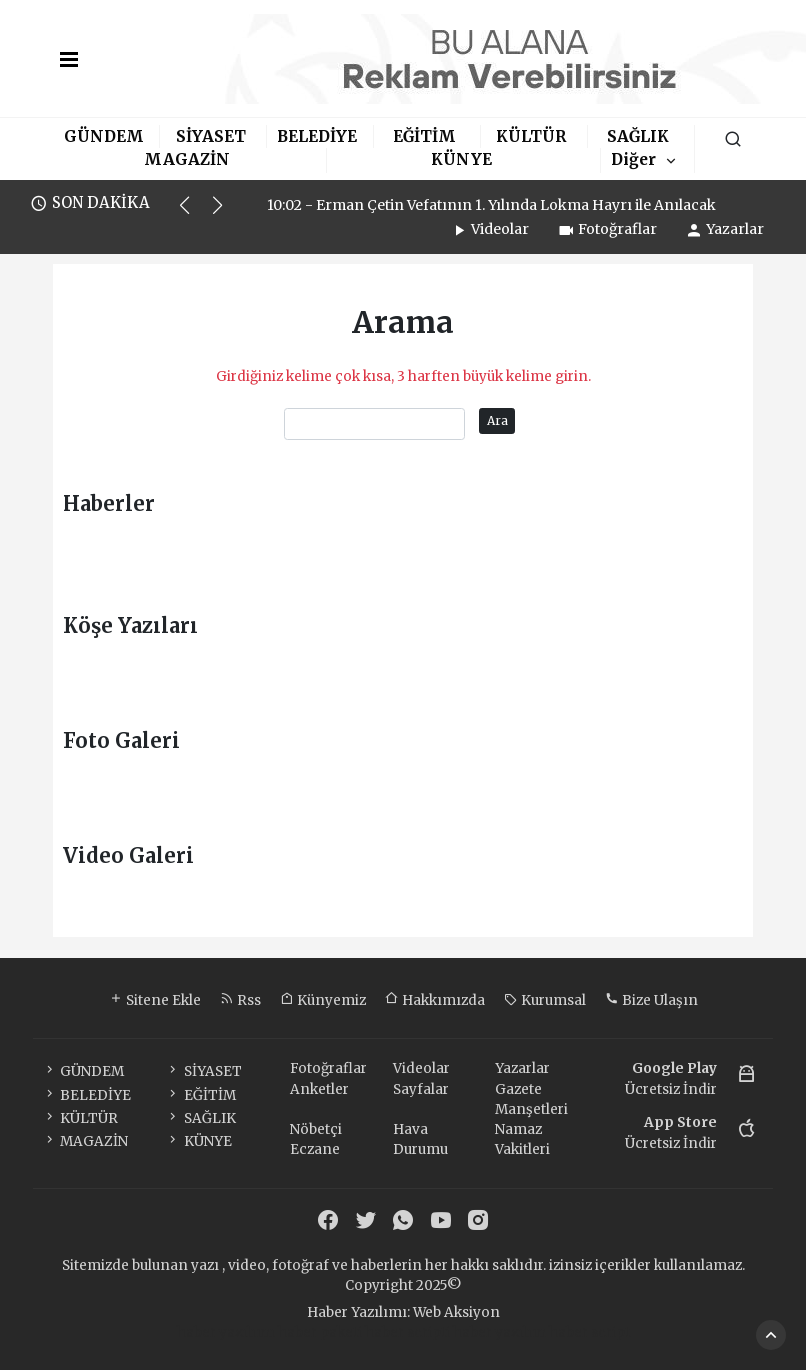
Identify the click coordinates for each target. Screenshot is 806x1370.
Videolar (489, 229)
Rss (240, 1000)
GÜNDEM (104, 136)
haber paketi (320, 1332)
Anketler (319, 1089)
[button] (193, 214)
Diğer (633, 159)
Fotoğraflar (607, 229)
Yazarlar (724, 229)
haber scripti (407, 1332)
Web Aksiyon (456, 1312)
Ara (497, 420)
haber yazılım (499, 1332)
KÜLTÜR (531, 136)
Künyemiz (323, 1000)
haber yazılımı (226, 1332)
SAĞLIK (638, 136)
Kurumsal (545, 1000)
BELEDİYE (317, 136)
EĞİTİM (424, 136)
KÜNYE (461, 159)
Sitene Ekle (155, 1000)
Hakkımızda (435, 1000)
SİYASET (211, 136)
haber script (589, 1332)
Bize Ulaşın (651, 1000)
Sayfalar (421, 1089)
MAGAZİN (187, 159)
